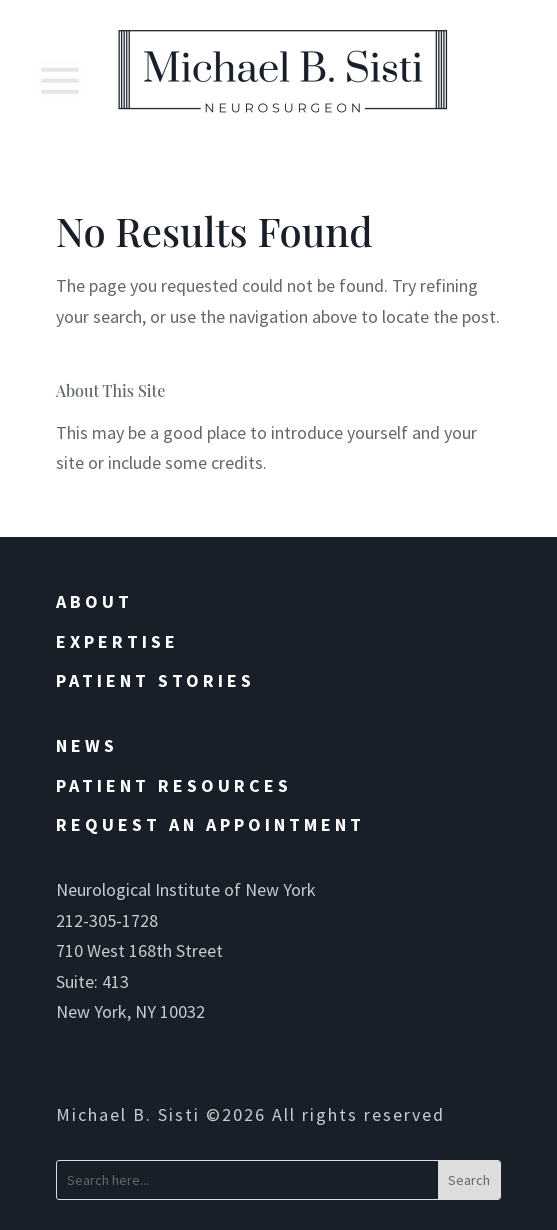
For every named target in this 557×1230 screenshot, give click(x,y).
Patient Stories (155, 680)
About (94, 601)
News (87, 745)
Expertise (117, 641)
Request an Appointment (210, 824)
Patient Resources (174, 785)
